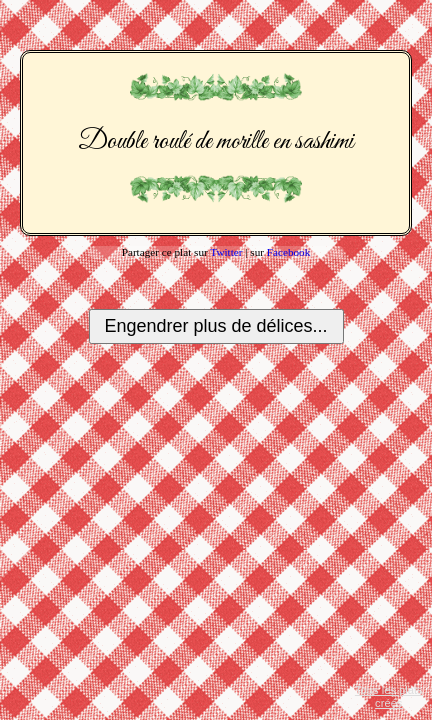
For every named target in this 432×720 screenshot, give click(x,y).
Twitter (226, 252)
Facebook (289, 252)
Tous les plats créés (389, 696)
